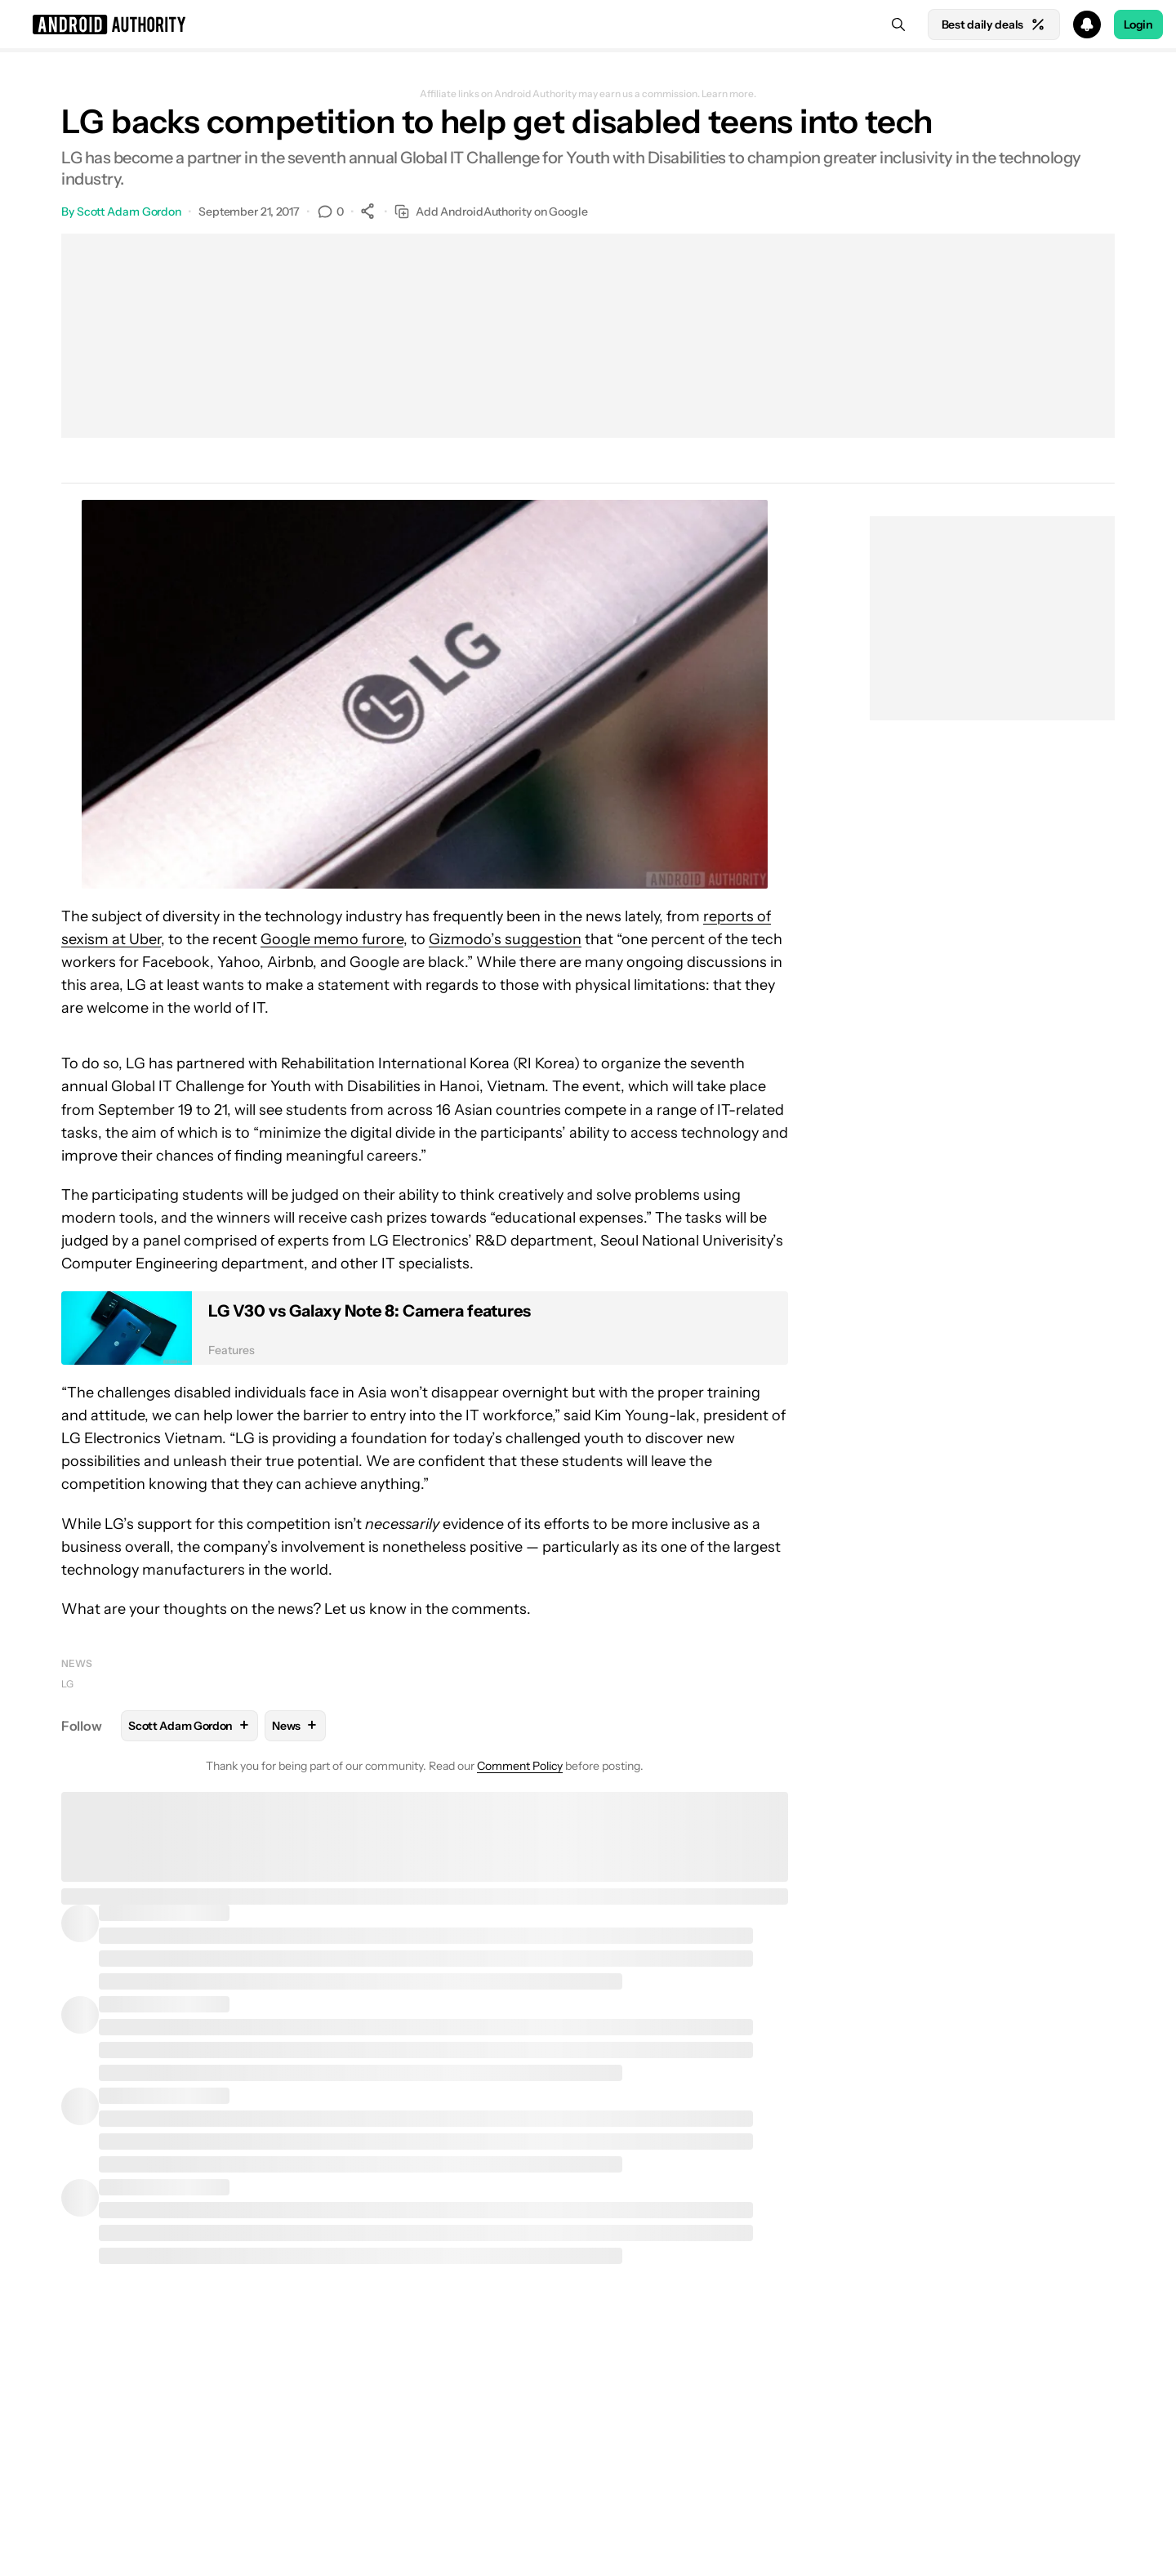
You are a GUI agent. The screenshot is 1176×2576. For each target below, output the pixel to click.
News (76, 1663)
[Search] (898, 24)
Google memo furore (332, 939)
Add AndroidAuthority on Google (491, 212)
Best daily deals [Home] (994, 24)
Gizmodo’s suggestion (505, 939)
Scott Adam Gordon (129, 211)
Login (1138, 24)
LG (67, 1684)
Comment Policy (520, 1765)
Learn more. (729, 94)
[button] (588, 24)
